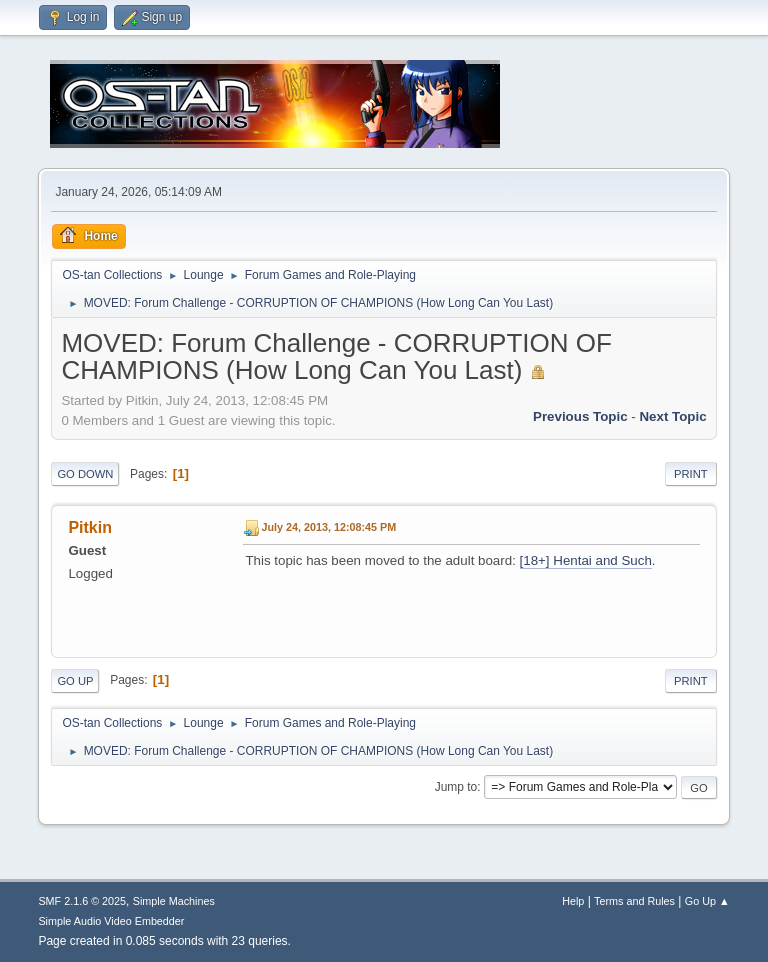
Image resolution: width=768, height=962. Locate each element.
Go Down (85, 474)
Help (573, 901)
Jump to (456, 787)
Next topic (672, 416)
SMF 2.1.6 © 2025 (82, 901)
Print (691, 474)
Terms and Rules (634, 901)
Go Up (75, 681)
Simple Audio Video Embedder (111, 921)
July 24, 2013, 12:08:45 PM (328, 527)
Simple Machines (174, 901)
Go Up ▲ (707, 901)
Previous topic (580, 416)
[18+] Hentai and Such (586, 560)
